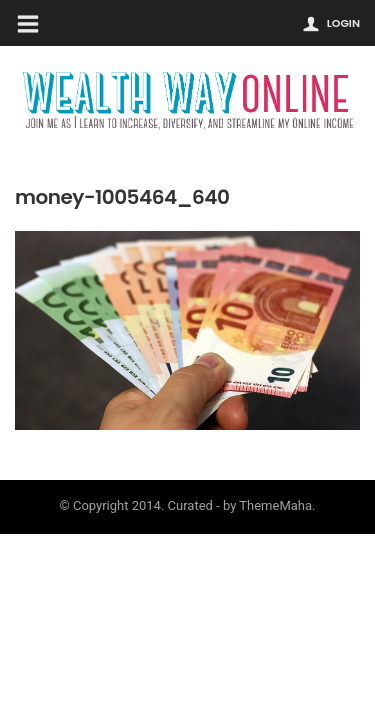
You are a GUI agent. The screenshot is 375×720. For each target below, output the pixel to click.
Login (343, 23)
